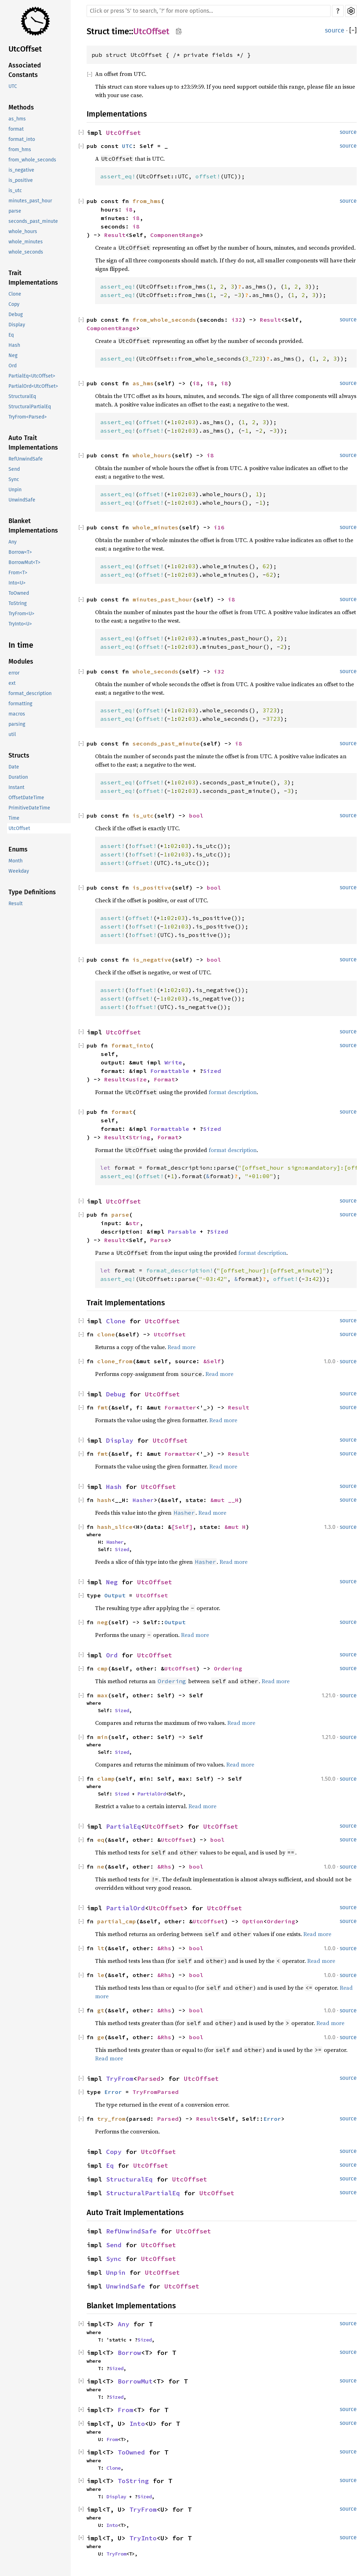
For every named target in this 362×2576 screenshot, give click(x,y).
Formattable (169, 1070)
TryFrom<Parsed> (27, 417)
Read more (181, 1347)
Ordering (228, 1668)
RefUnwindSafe (25, 459)
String (139, 1137)
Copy (13, 304)
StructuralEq (22, 396)
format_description (30, 693)
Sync (13, 479)
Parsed (148, 2079)
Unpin (15, 490)
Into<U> (16, 583)
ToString (17, 603)
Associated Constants (24, 70)
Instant (16, 787)
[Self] (182, 1526)
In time (20, 645)
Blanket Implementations (33, 525)
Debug (15, 314)
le (100, 1974)
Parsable (182, 1231)
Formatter (180, 1407)
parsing (16, 724)
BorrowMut (135, 2381)
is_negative (21, 170)
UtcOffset (25, 49)
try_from (111, 2118)
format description (233, 1092)
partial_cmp (116, 1921)
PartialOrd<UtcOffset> (33, 386)
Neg (12, 355)
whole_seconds (25, 252)
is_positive (20, 180)
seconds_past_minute (33, 221)
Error (113, 2091)
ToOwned (18, 593)
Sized (212, 1070)
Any (12, 542)
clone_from (115, 1361)
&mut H (235, 1526)
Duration (18, 777)
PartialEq (123, 1826)
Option (252, 1921)
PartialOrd (152, 1794)
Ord (12, 366)
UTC (12, 86)
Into (137, 2424)
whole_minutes (25, 242)
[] (353, 30)
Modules (20, 661)
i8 (129, 209)
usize (138, 1079)
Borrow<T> (20, 552)
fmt (102, 1407)
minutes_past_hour (30, 201)
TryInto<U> (20, 624)
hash (104, 1499)
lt (100, 1948)
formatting (20, 704)
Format (164, 1079)
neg (102, 1622)
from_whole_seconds (32, 160)
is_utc (15, 191)
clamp (106, 1778)
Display (16, 325)
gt (100, 2010)
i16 (219, 527)
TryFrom (119, 2079)
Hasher (143, 1499)
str (134, 1223)
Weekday (18, 871)
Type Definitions (32, 892)
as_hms (17, 119)
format (16, 129)
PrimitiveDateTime (29, 808)
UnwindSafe (21, 500)
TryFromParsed (156, 2091)
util (12, 734)
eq (100, 1839)
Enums (18, 849)
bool (196, 815)
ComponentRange (175, 234)
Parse (159, 1240)
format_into (21, 139)
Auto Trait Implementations (33, 442)
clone (106, 1334)
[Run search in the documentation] (209, 11)
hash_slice (115, 1526)
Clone (14, 294)
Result (15, 904)
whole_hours (22, 231)
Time (13, 818)
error (13, 673)
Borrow (129, 2353)
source (334, 30)
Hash (14, 345)
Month (15, 861)
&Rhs (164, 1866)
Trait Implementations (33, 277)
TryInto (143, 2538)
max (102, 1695)
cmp (102, 1668)
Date (13, 767)
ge (100, 2037)
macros (16, 714)
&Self (212, 1361)
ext (12, 683)
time (120, 31)
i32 (237, 319)
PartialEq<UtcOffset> (31, 376)
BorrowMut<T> (24, 562)
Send (14, 469)
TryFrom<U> (21, 614)
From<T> (17, 573)
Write (173, 1062)
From (125, 2410)
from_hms (19, 150)
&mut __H (224, 1499)
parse (14, 211)
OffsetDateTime (26, 798)
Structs (18, 755)
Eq (11, 335)
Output (114, 1595)
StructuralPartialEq (29, 407)
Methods (21, 107)
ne (100, 1866)
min (102, 1736)
